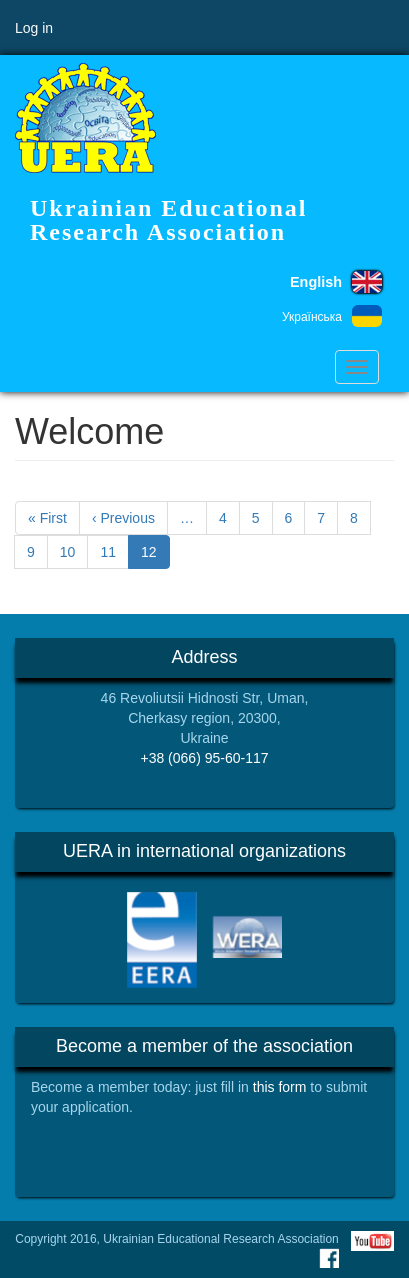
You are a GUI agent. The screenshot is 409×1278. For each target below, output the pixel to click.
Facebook (329, 1258)
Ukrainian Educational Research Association (168, 220)
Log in (34, 28)
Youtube (372, 1241)
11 (114, 551)
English (316, 282)
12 (155, 555)
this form (280, 1087)
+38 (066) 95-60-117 (204, 758)
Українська (312, 317)
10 (74, 551)
